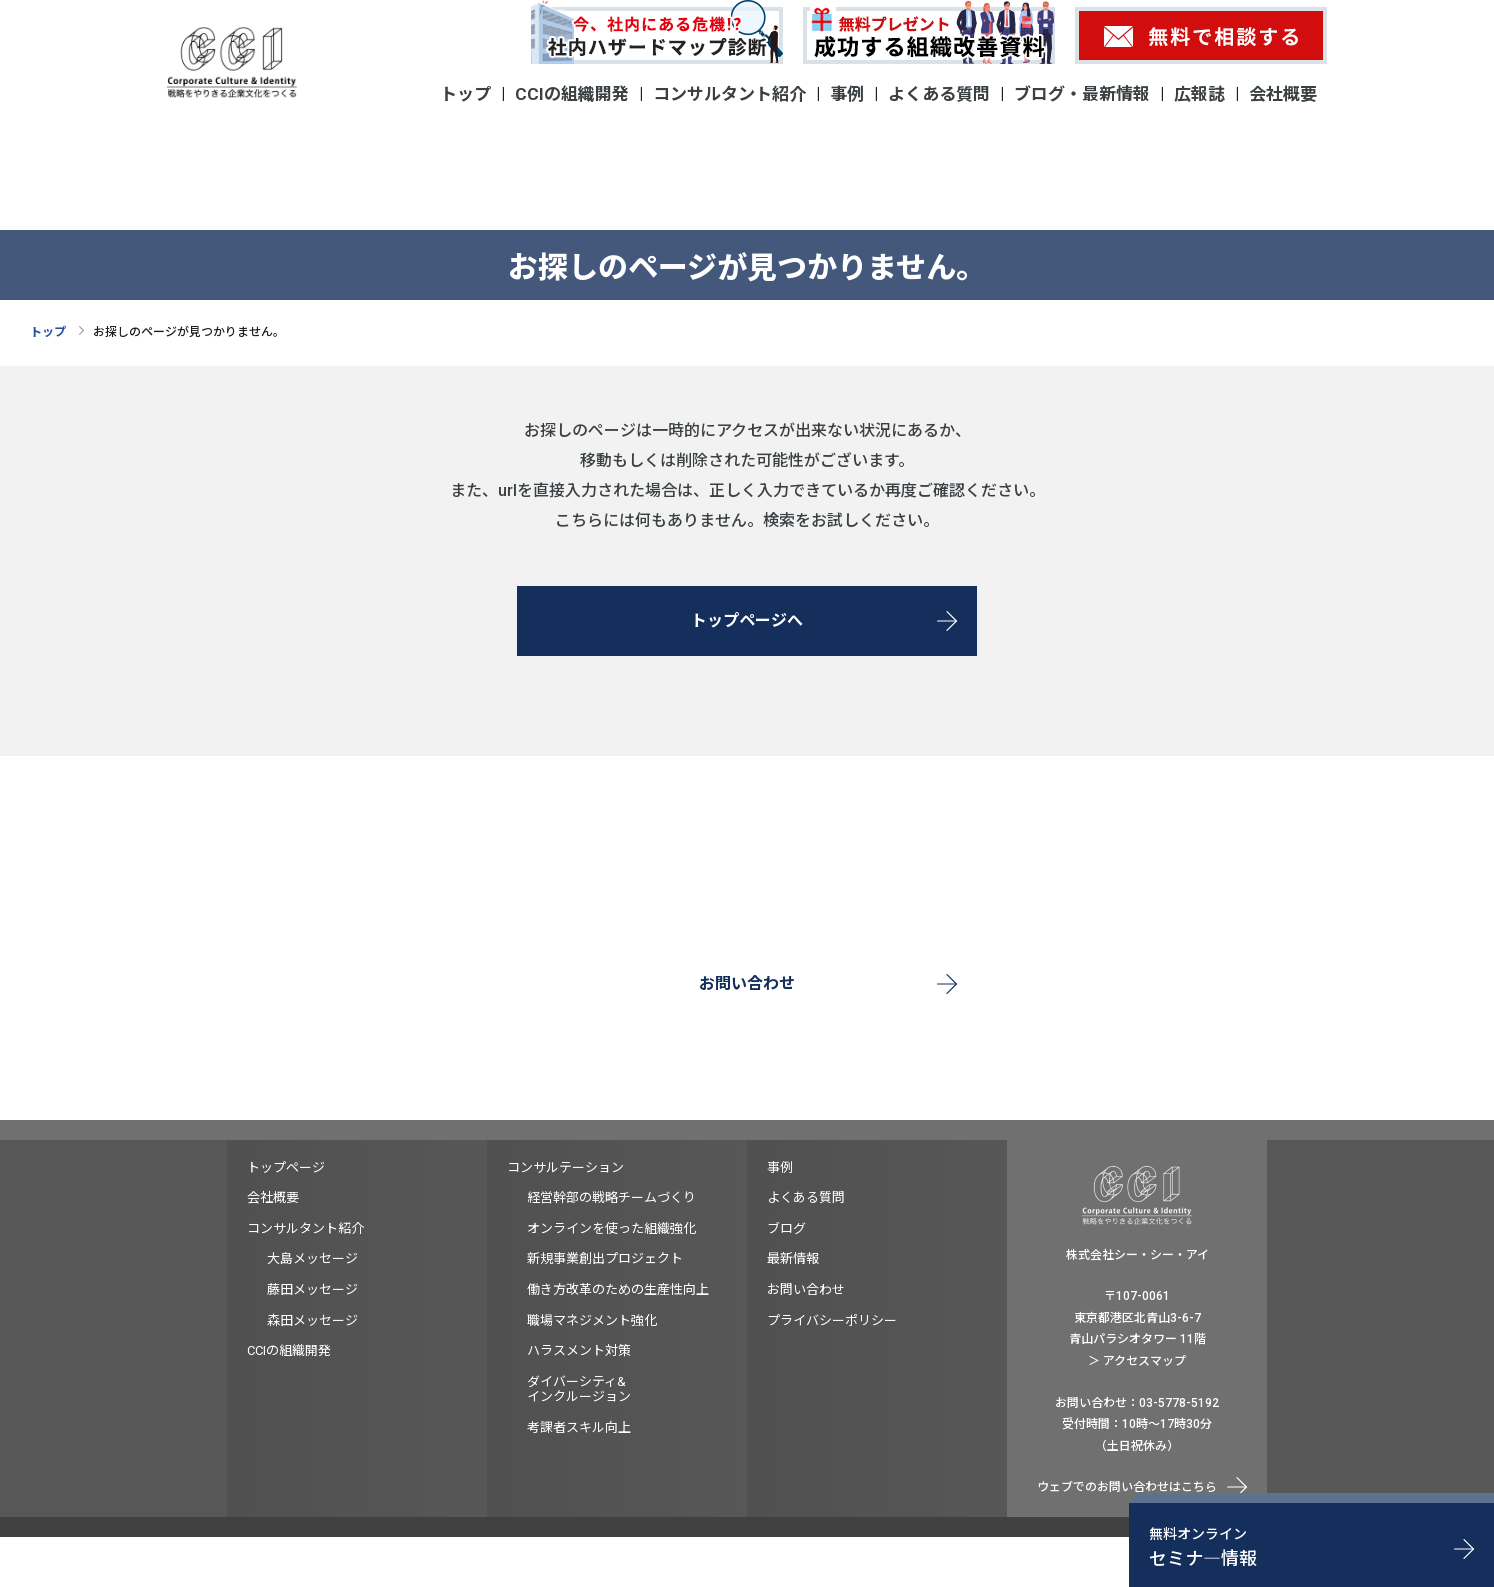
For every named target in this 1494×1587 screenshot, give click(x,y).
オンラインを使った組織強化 (611, 1228)
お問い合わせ (747, 983)
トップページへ (747, 620)
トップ (465, 94)
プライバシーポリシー (832, 1320)
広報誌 (1199, 94)
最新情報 (793, 1258)
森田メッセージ (312, 1320)
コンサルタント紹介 (729, 94)
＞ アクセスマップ (1137, 1361)
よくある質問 (939, 94)
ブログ (786, 1228)
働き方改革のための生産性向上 (618, 1289)
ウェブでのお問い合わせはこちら (1127, 1487)
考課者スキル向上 (579, 1427)
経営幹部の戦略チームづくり (611, 1197)
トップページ (286, 1167)
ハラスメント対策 (579, 1350)
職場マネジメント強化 (592, 1320)
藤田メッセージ (312, 1289)
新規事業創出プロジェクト (605, 1258)
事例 (847, 94)
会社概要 (1283, 94)
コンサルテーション (565, 1167)
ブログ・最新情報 (1082, 94)
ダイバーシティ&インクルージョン (579, 1389)
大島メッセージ (312, 1258)
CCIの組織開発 (572, 94)
